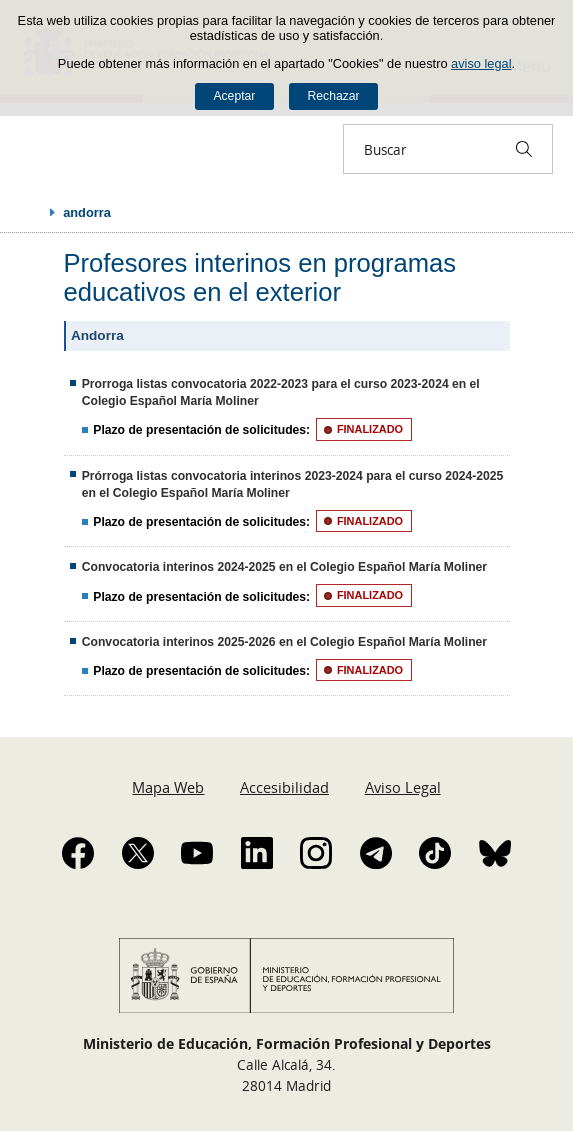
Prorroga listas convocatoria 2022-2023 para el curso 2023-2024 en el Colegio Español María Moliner (281, 392)
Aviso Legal (403, 787)
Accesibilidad (284, 787)
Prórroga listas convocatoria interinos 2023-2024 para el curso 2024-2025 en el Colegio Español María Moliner (293, 484)
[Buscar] (524, 149)
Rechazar (334, 96)
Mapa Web (168, 787)
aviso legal (481, 63)
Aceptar (234, 96)
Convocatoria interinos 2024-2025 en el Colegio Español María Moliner (284, 567)
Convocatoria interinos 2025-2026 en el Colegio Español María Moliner (284, 642)
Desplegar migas (32, 212)
